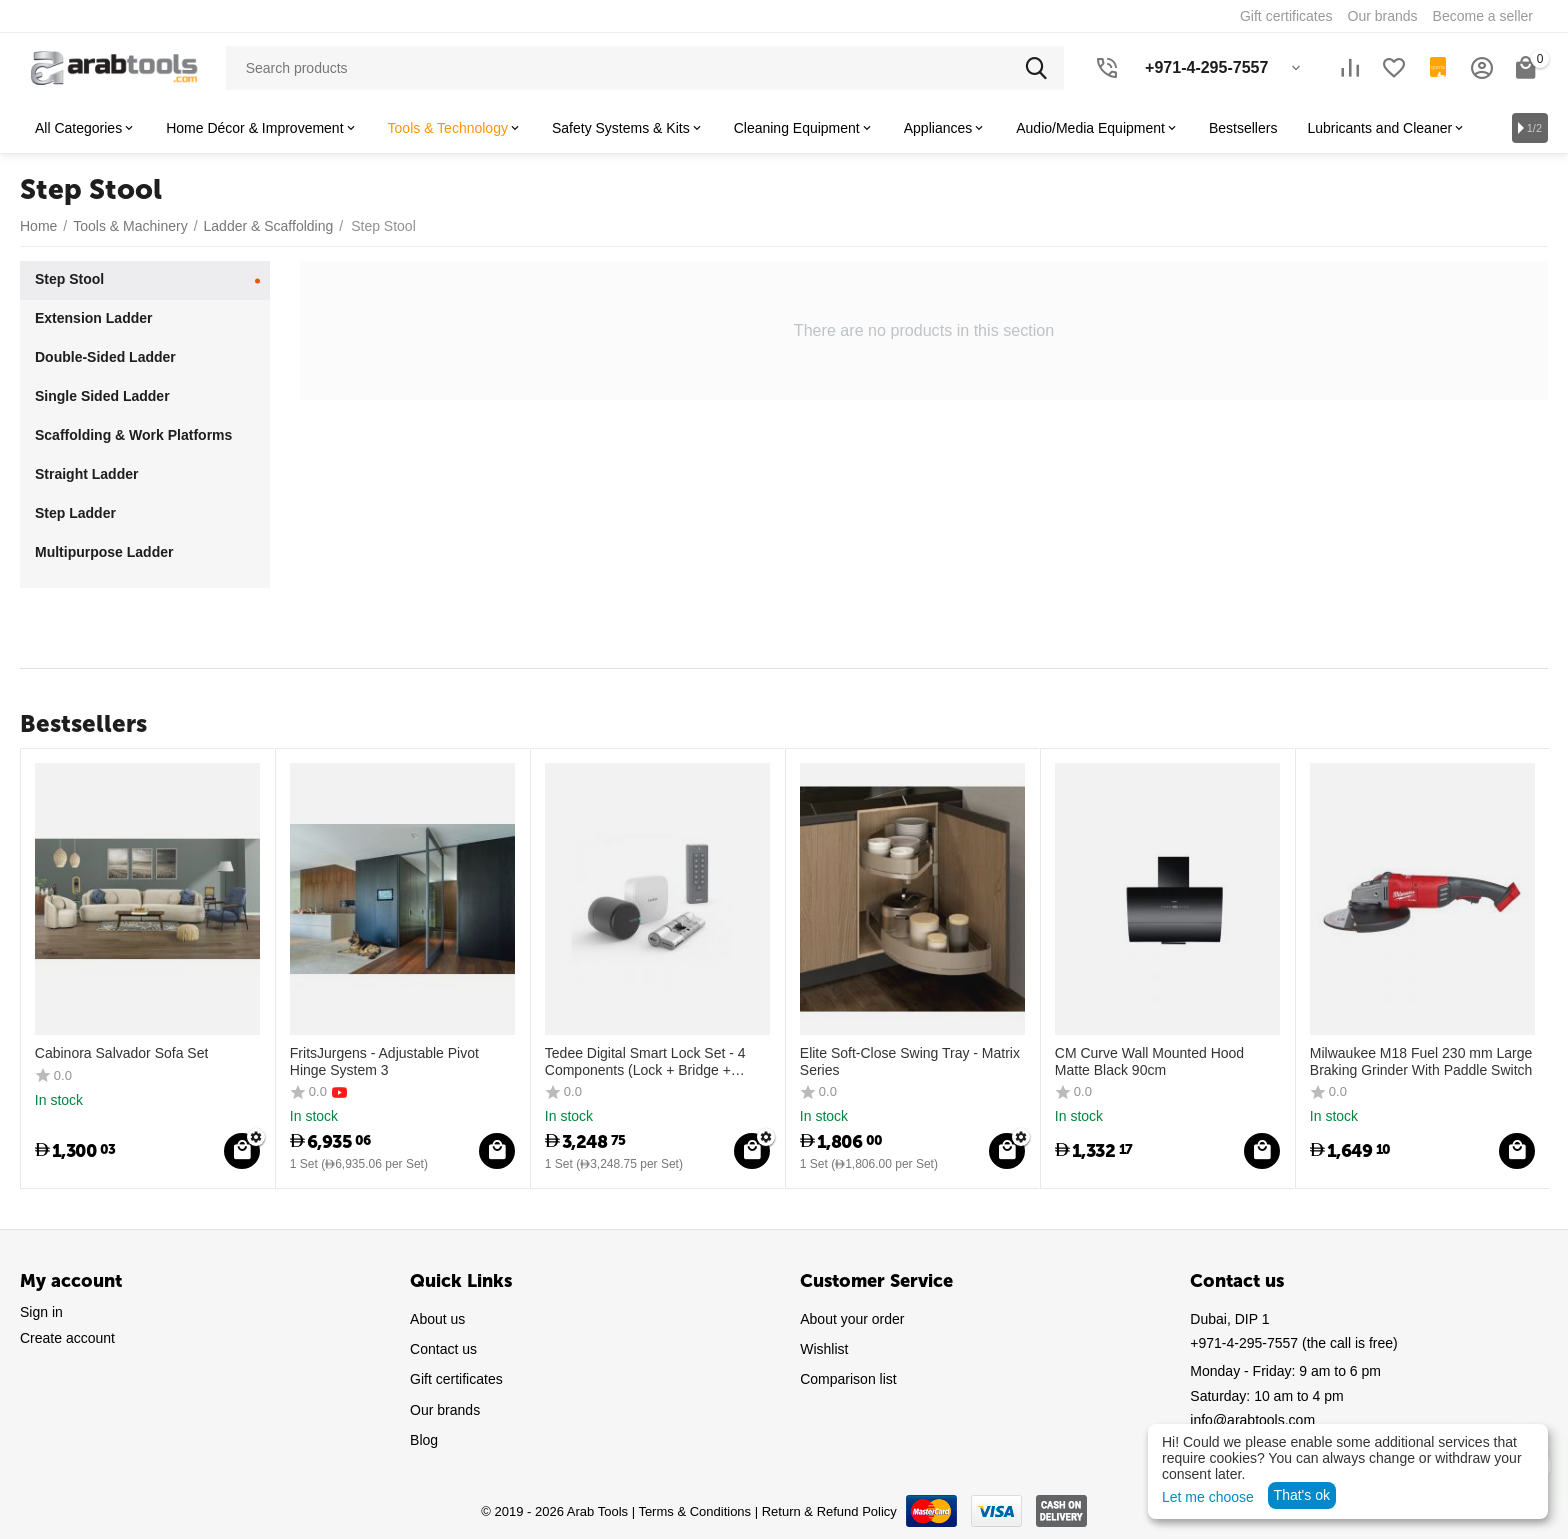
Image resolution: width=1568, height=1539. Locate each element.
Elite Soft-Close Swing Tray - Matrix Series (910, 1061)
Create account (67, 1338)
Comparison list (848, 1379)
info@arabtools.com (1252, 1420)
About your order (852, 1319)
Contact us (443, 1349)
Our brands (445, 1410)
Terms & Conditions (694, 1511)
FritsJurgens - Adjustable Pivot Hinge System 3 (384, 1061)
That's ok (1302, 1495)
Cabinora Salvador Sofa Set (122, 1053)
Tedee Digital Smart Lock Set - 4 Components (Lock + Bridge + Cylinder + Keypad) (645, 1062)
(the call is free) (1293, 1343)
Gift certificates (456, 1379)
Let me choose (1208, 1497)
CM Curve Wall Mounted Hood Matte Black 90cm (1149, 1061)
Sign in (41, 1312)
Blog (424, 1440)
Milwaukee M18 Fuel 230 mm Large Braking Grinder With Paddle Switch (1421, 1061)
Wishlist (824, 1349)
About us (437, 1319)
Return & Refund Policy (829, 1511)
